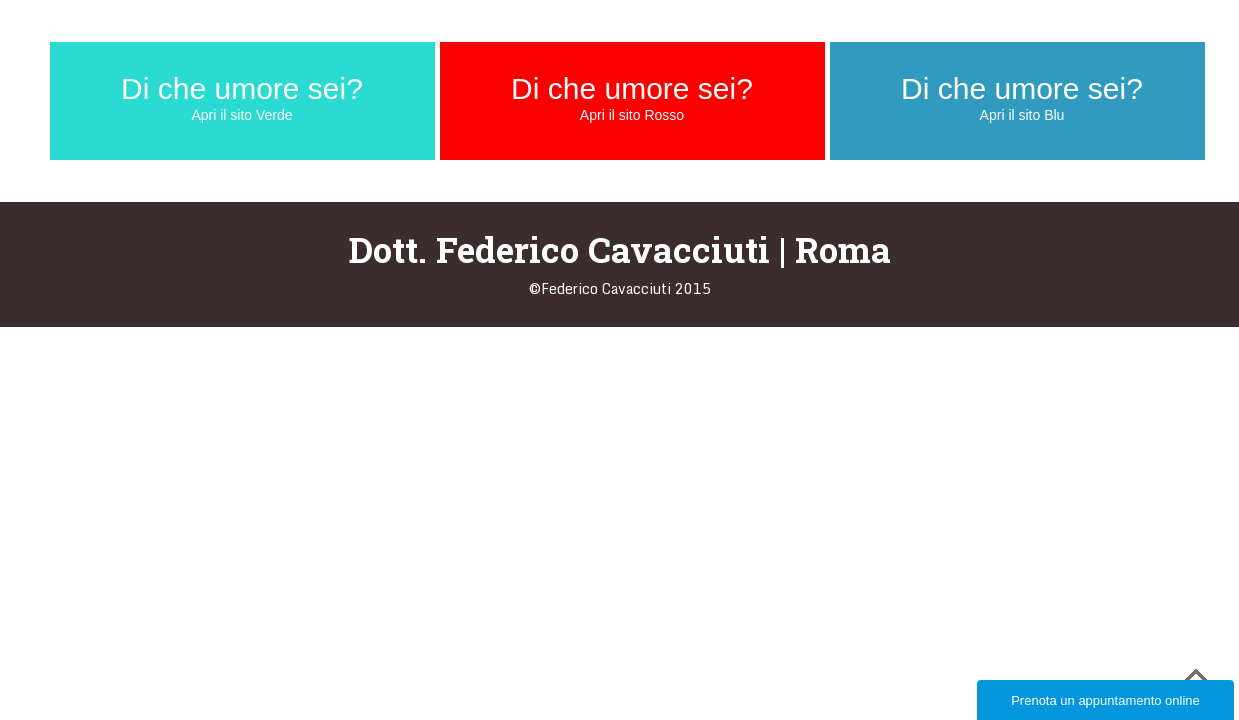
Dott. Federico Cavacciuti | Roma (620, 249)
